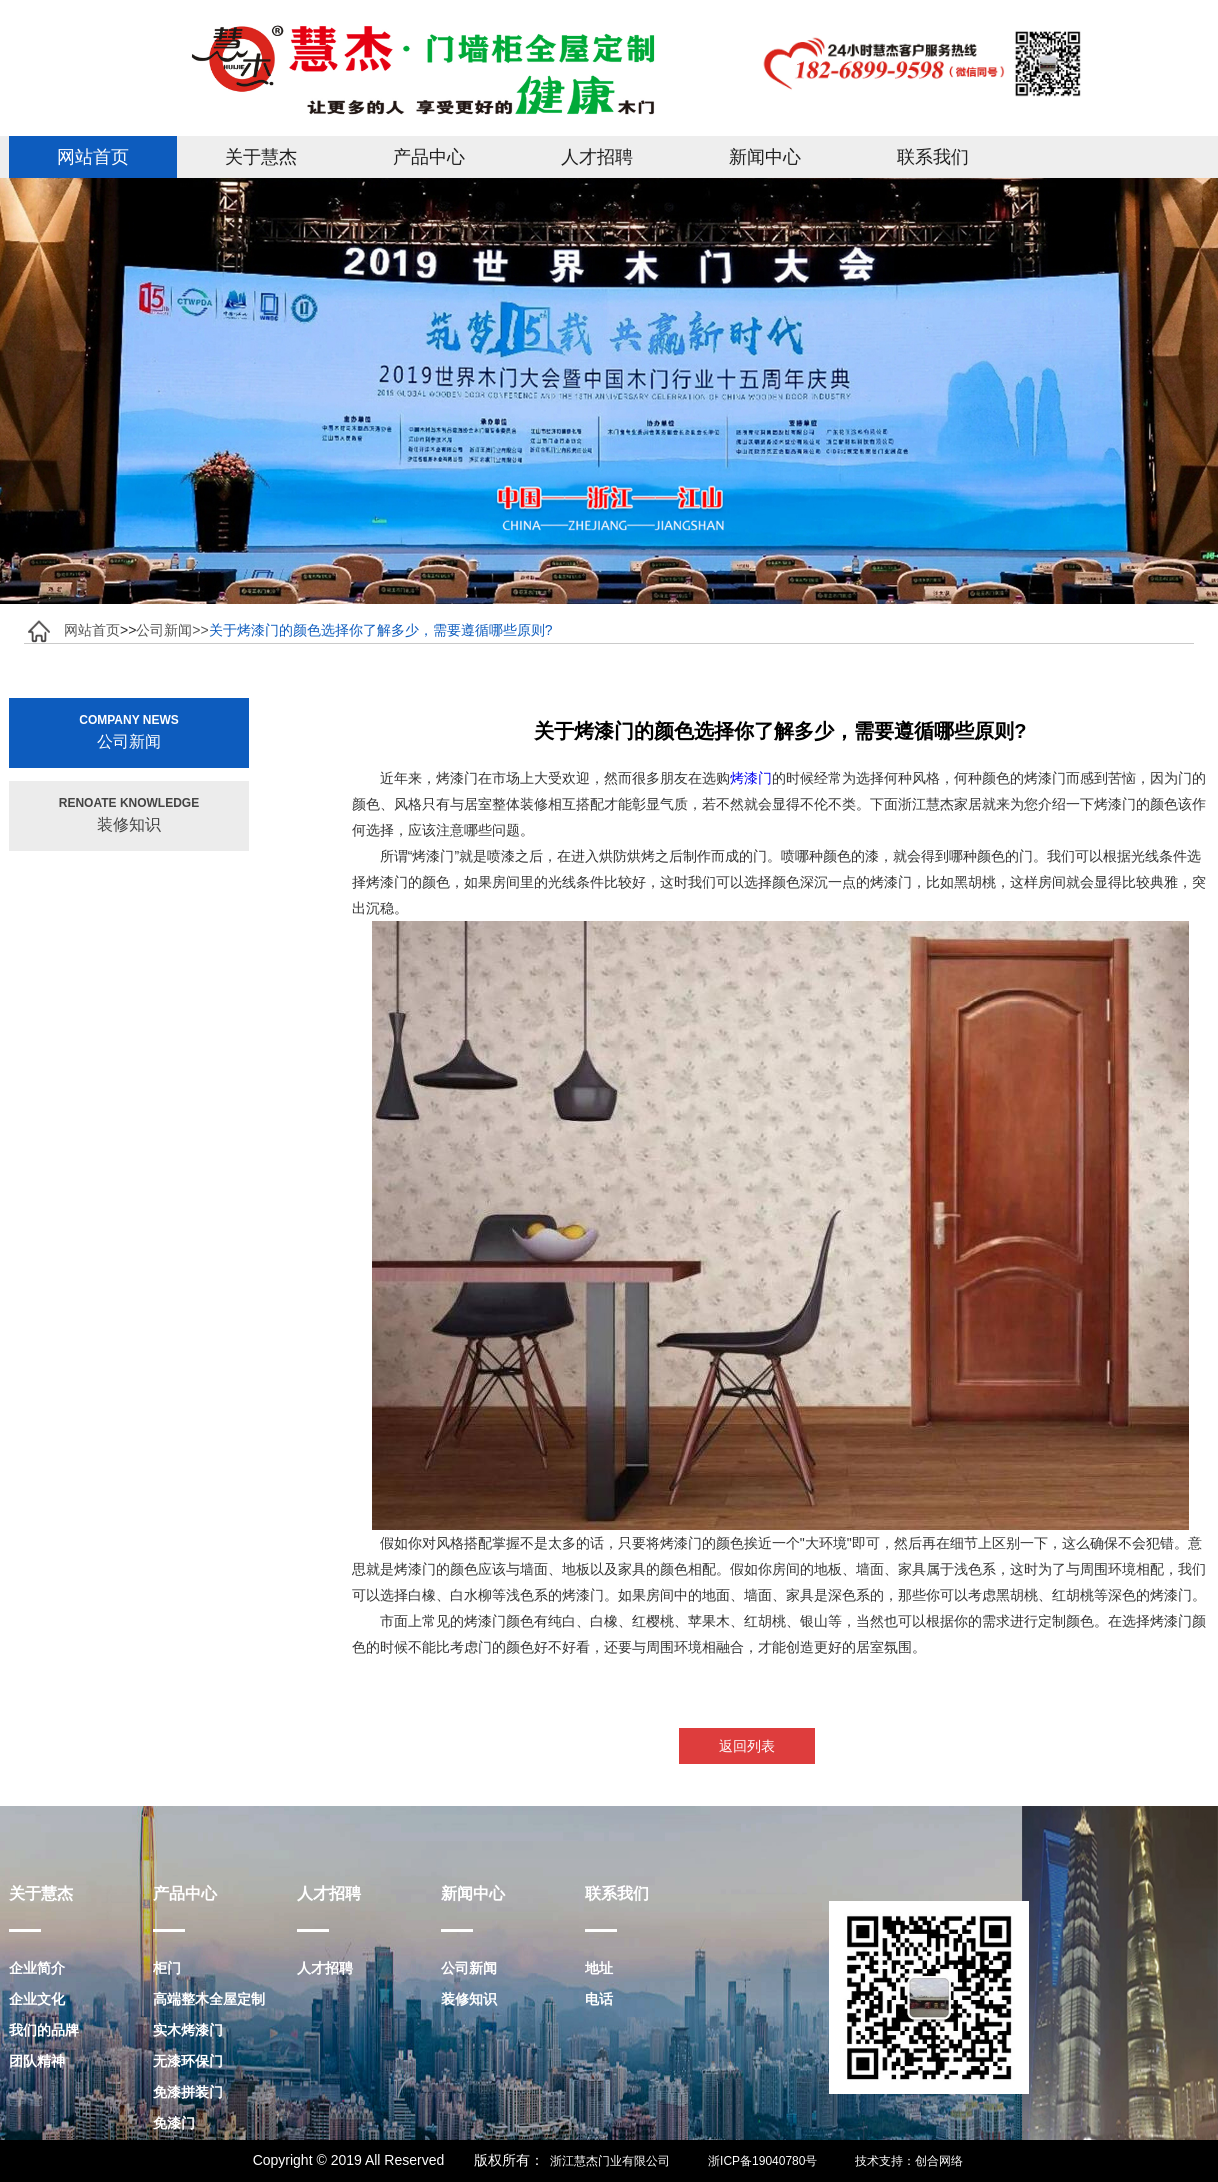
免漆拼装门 (188, 2092)
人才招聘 (597, 157)
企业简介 (37, 1968)
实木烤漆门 (188, 2030)
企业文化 (37, 1999)
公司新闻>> (172, 630)
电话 (599, 1999)
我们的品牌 (44, 2030)
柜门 (167, 1968)
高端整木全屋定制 (209, 1999)
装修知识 (469, 1999)
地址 (599, 1968)
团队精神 (37, 2061)
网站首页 (93, 157)
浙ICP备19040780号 (762, 2161)
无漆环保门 (188, 2061)
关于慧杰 (261, 157)
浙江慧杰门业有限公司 (610, 2161)
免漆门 (174, 2123)
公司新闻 (469, 1968)
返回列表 (748, 1746)
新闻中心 (765, 157)
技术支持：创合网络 (909, 2161)
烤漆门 (751, 778)
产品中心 (429, 157)
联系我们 (933, 157)
